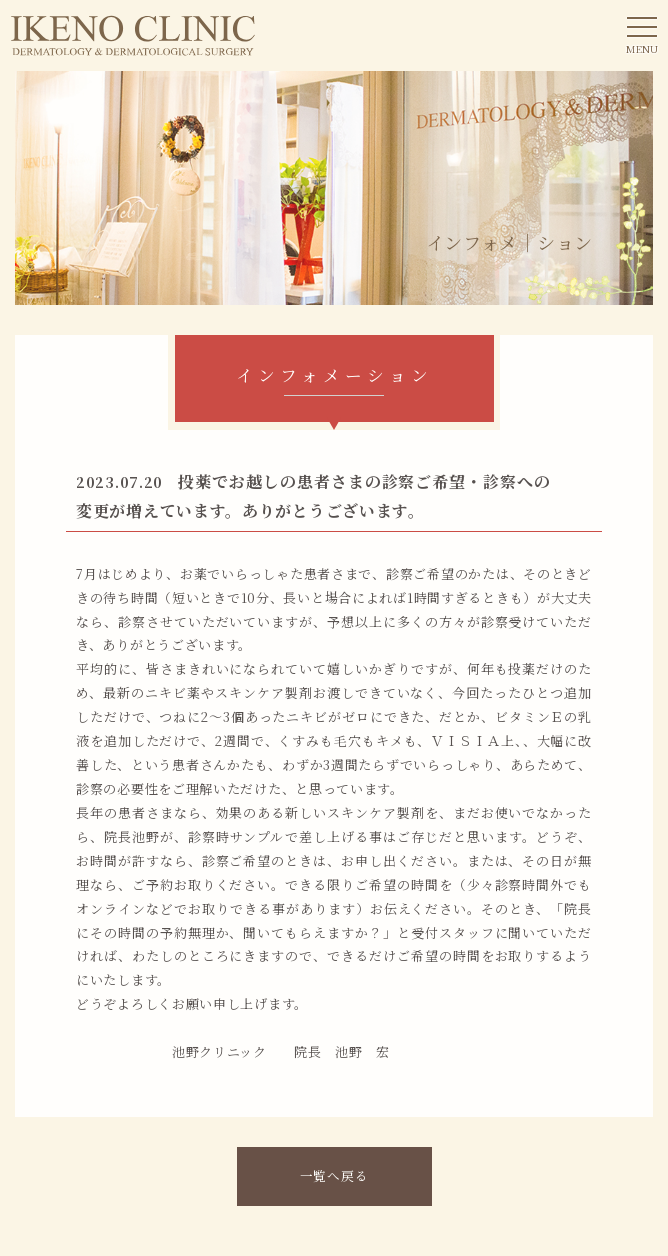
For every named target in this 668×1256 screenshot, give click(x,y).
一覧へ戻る (334, 1175)
